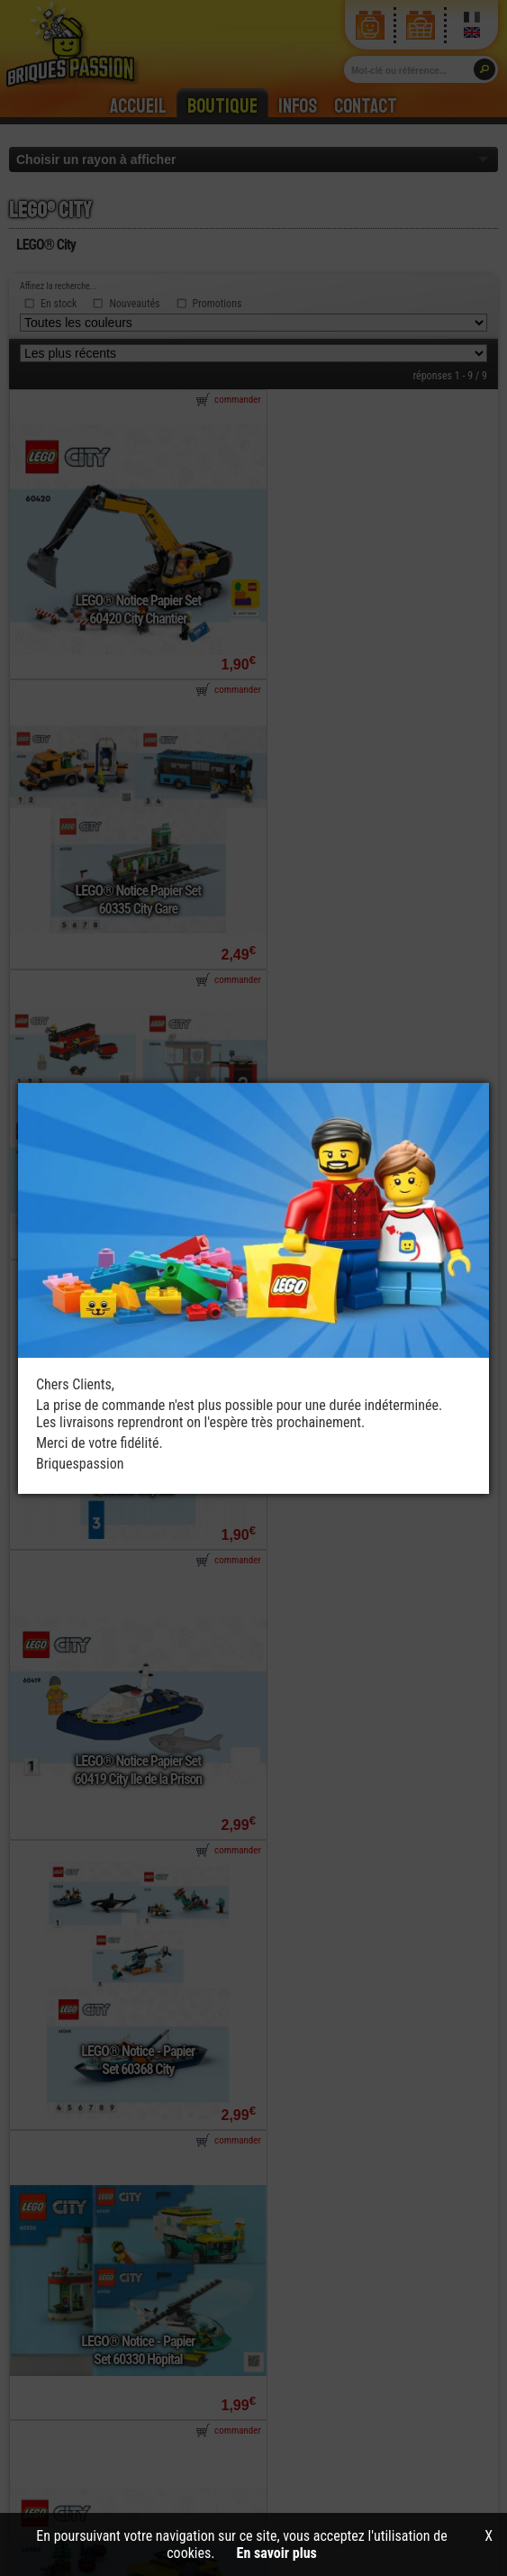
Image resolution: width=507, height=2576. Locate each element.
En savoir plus (277, 2553)
